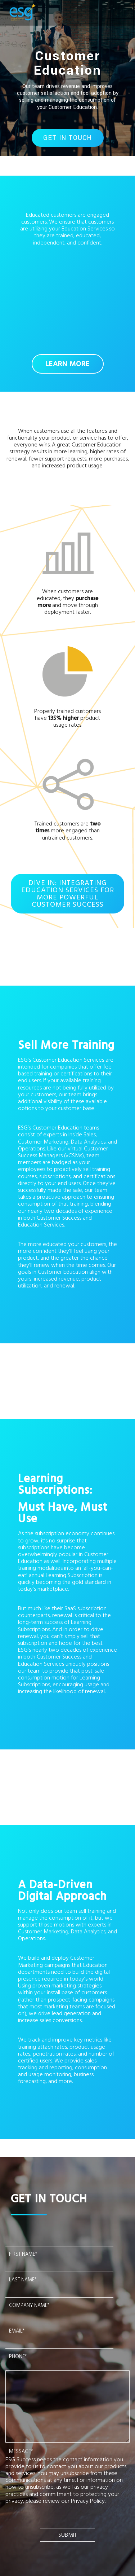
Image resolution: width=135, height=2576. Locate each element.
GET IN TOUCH (67, 137)
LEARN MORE (67, 364)
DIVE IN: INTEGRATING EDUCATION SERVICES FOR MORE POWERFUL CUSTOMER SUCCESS (67, 894)
